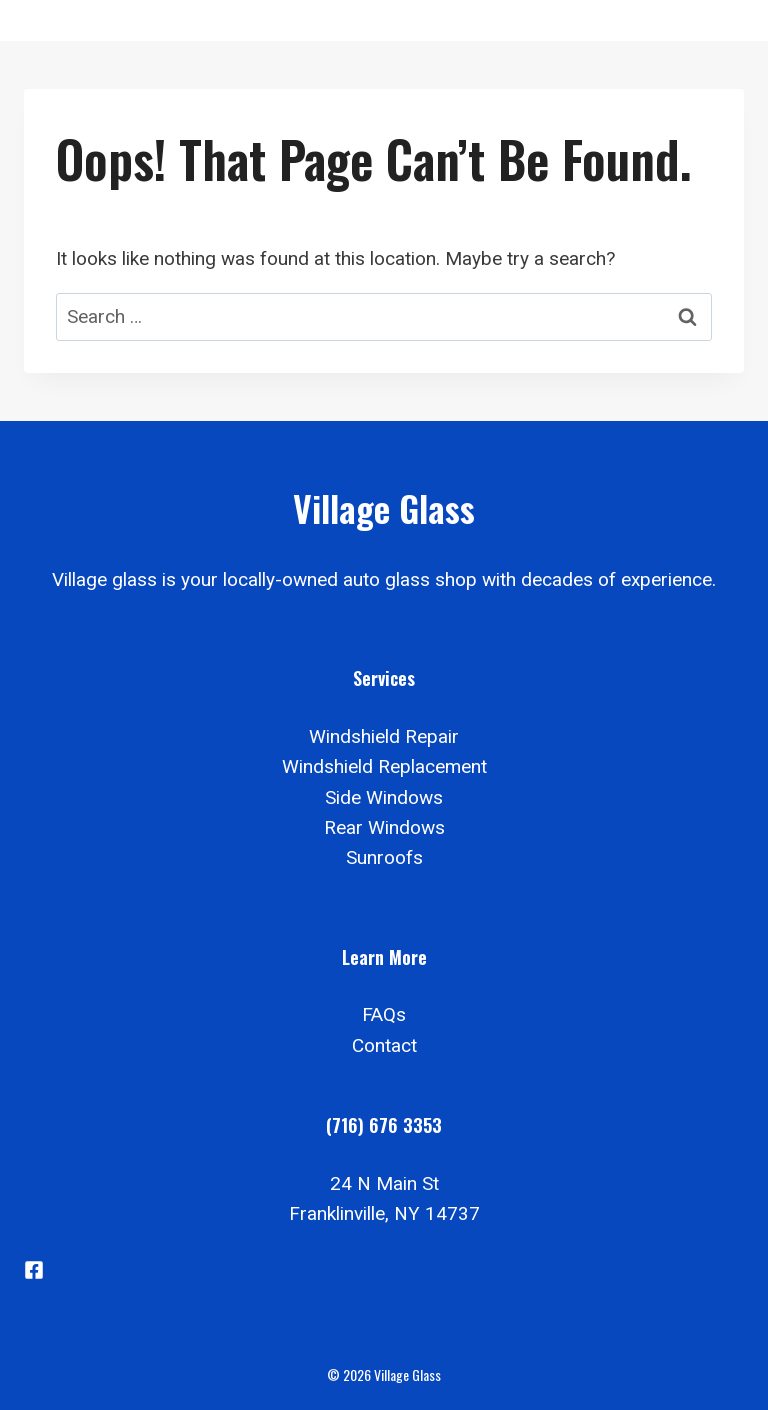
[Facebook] (34, 1270)
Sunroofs (384, 857)
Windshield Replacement (384, 766)
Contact (384, 1045)
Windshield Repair (384, 736)
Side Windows (384, 797)
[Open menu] (720, 20)
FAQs (384, 1014)
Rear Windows (384, 827)
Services (384, 677)
